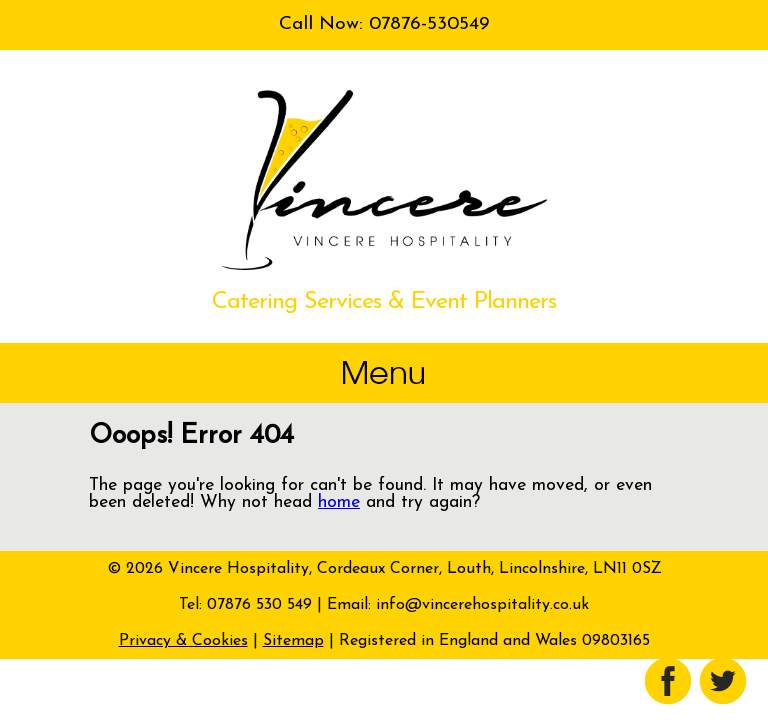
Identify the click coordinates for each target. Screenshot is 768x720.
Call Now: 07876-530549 (384, 24)
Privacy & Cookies (183, 641)
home (339, 502)
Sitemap (293, 641)
